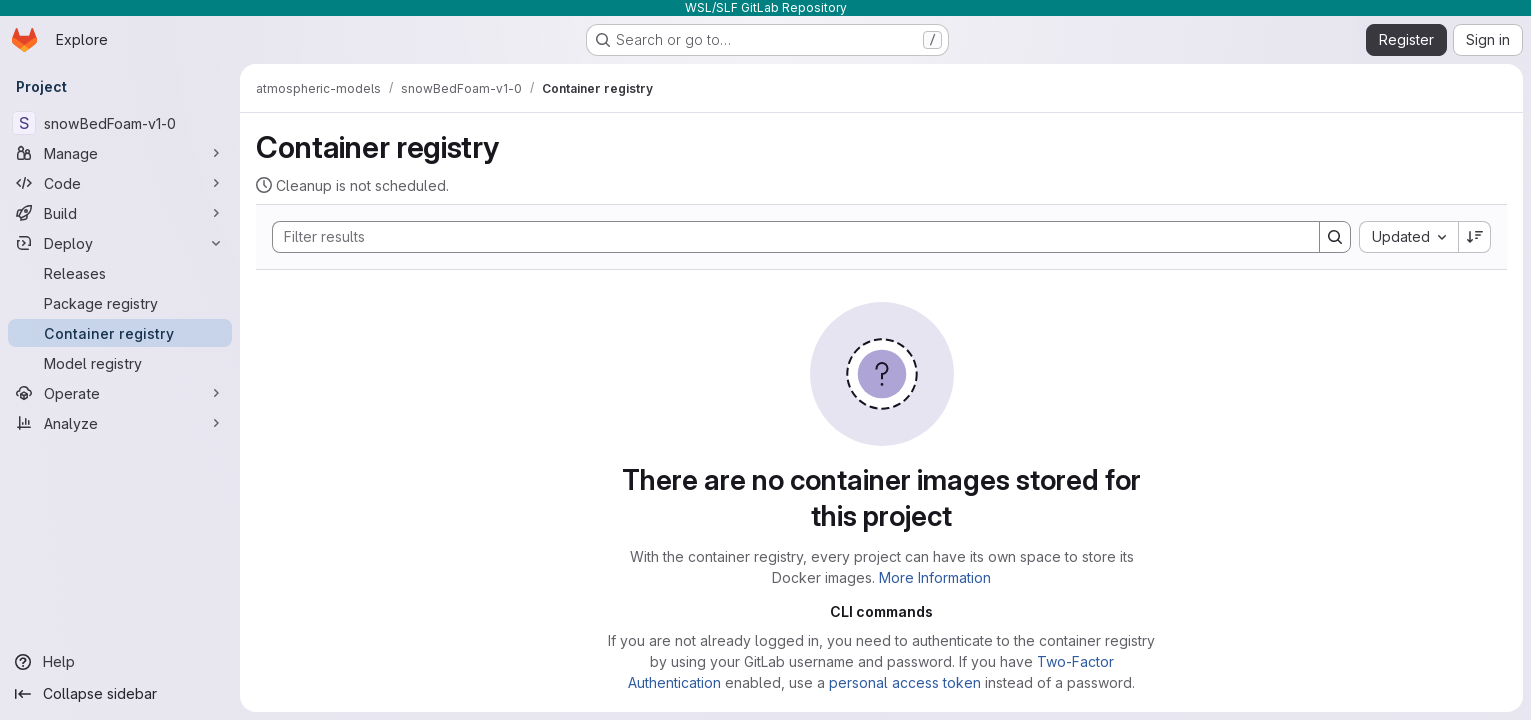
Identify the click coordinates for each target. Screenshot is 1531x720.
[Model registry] (120, 363)
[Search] (786, 237)
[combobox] (1408, 237)
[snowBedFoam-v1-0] (120, 123)
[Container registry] (120, 333)
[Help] (120, 662)
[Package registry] (120, 303)
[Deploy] (120, 243)
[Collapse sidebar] (120, 694)
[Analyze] (120, 423)
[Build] (120, 213)
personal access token (905, 682)
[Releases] (120, 273)
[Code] (120, 183)
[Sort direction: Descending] (1475, 237)
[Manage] (120, 153)
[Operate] (120, 393)
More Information (935, 577)
